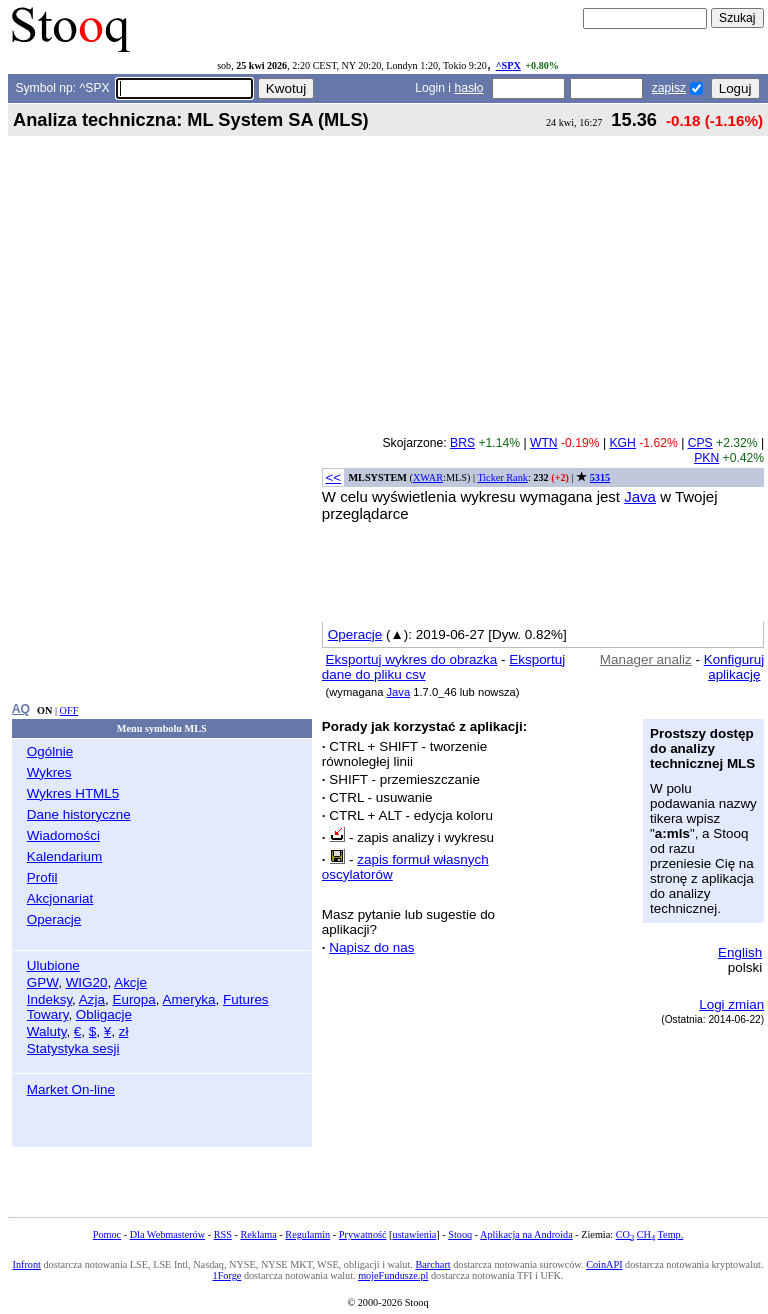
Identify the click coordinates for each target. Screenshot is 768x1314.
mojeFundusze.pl (393, 1275)
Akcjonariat (60, 898)
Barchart (432, 1264)
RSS (223, 1234)
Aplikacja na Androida (526, 1234)
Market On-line (71, 1089)
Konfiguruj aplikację (734, 667)
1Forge (227, 1275)
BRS (462, 443)
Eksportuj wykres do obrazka (412, 659)
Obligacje (104, 1014)
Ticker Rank (502, 477)
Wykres (49, 772)
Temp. (671, 1234)
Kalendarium (64, 856)
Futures (246, 999)
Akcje (130, 982)
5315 (600, 477)
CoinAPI (604, 1264)
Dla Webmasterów (167, 1234)
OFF (69, 710)
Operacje (54, 919)
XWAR (428, 477)
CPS (700, 443)
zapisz (669, 88)
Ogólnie (50, 751)
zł (124, 1031)
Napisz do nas (371, 947)
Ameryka (189, 999)
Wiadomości (63, 835)
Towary (48, 1014)
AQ (21, 709)
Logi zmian (731, 1004)
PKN (706, 458)
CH (646, 1234)
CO (625, 1234)
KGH (622, 443)
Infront (26, 1264)
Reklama (258, 1234)
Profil (42, 877)
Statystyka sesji (73, 1048)
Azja (92, 999)
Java (640, 496)
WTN (544, 443)
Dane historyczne (79, 814)
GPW (42, 982)
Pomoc (107, 1234)
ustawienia (415, 1234)
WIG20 (87, 982)
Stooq (460, 1234)
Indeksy (49, 999)
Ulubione (53, 965)
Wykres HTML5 (73, 793)
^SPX (508, 65)
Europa (133, 999)
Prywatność (363, 1234)
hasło (468, 88)
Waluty (47, 1031)
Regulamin (307, 1234)
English (740, 952)
